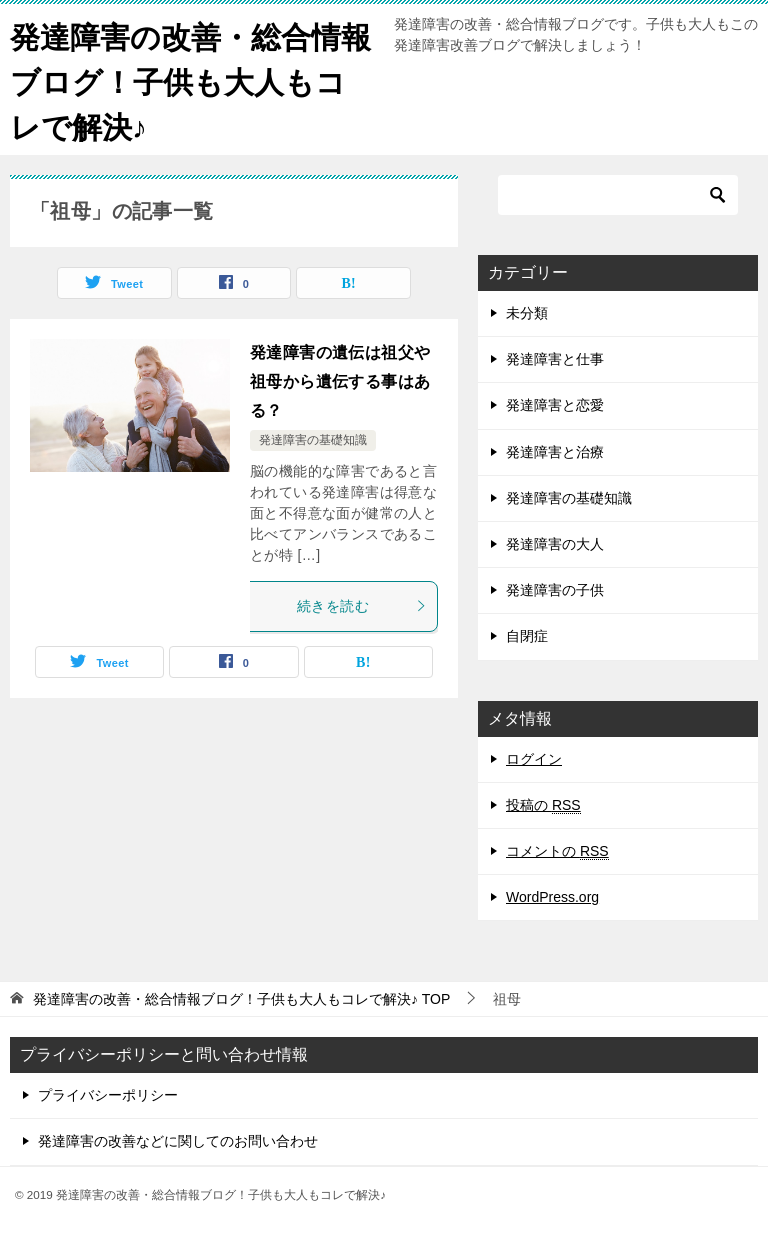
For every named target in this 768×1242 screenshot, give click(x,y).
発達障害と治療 (555, 452)
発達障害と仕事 (555, 359)
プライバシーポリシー (108, 1095)
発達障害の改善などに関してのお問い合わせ (178, 1141)
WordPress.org (552, 897)
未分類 (527, 313)
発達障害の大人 (555, 544)
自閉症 (527, 636)
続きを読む (362, 606)
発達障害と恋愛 (555, 405)
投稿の (543, 805)
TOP (241, 999)
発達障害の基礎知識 (313, 440)
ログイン (534, 759)
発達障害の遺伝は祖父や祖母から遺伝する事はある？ (340, 381)
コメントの (557, 851)
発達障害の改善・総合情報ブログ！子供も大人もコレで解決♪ (190, 79)
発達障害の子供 (555, 590)
